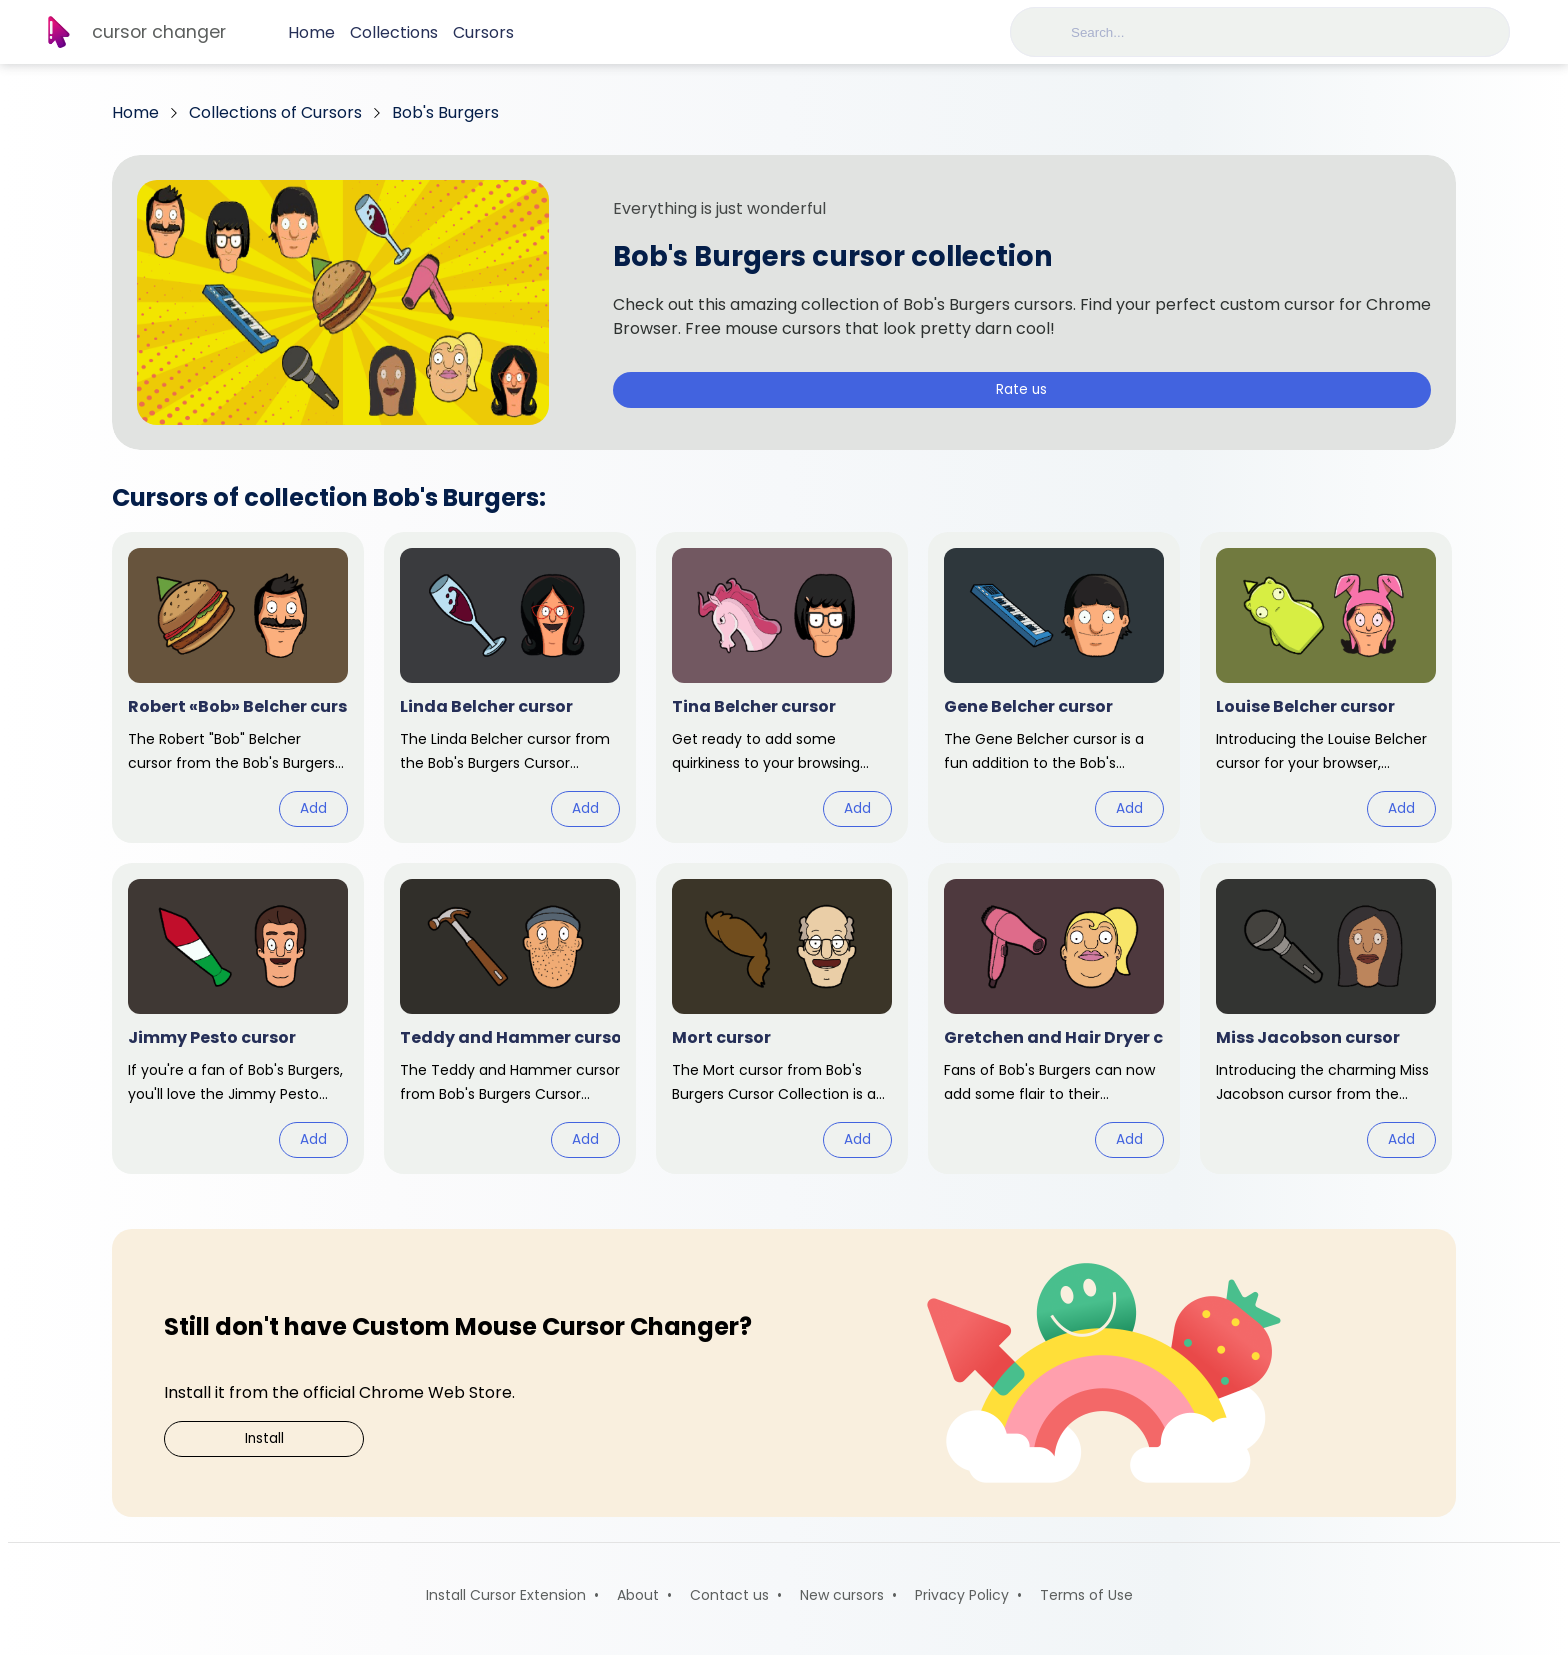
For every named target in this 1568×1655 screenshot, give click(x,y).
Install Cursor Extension (506, 1595)
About (638, 1595)
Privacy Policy (962, 1595)
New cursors (842, 1595)
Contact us (729, 1595)
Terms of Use (1086, 1595)
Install (264, 1438)
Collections (394, 32)
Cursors (483, 32)
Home (311, 32)
